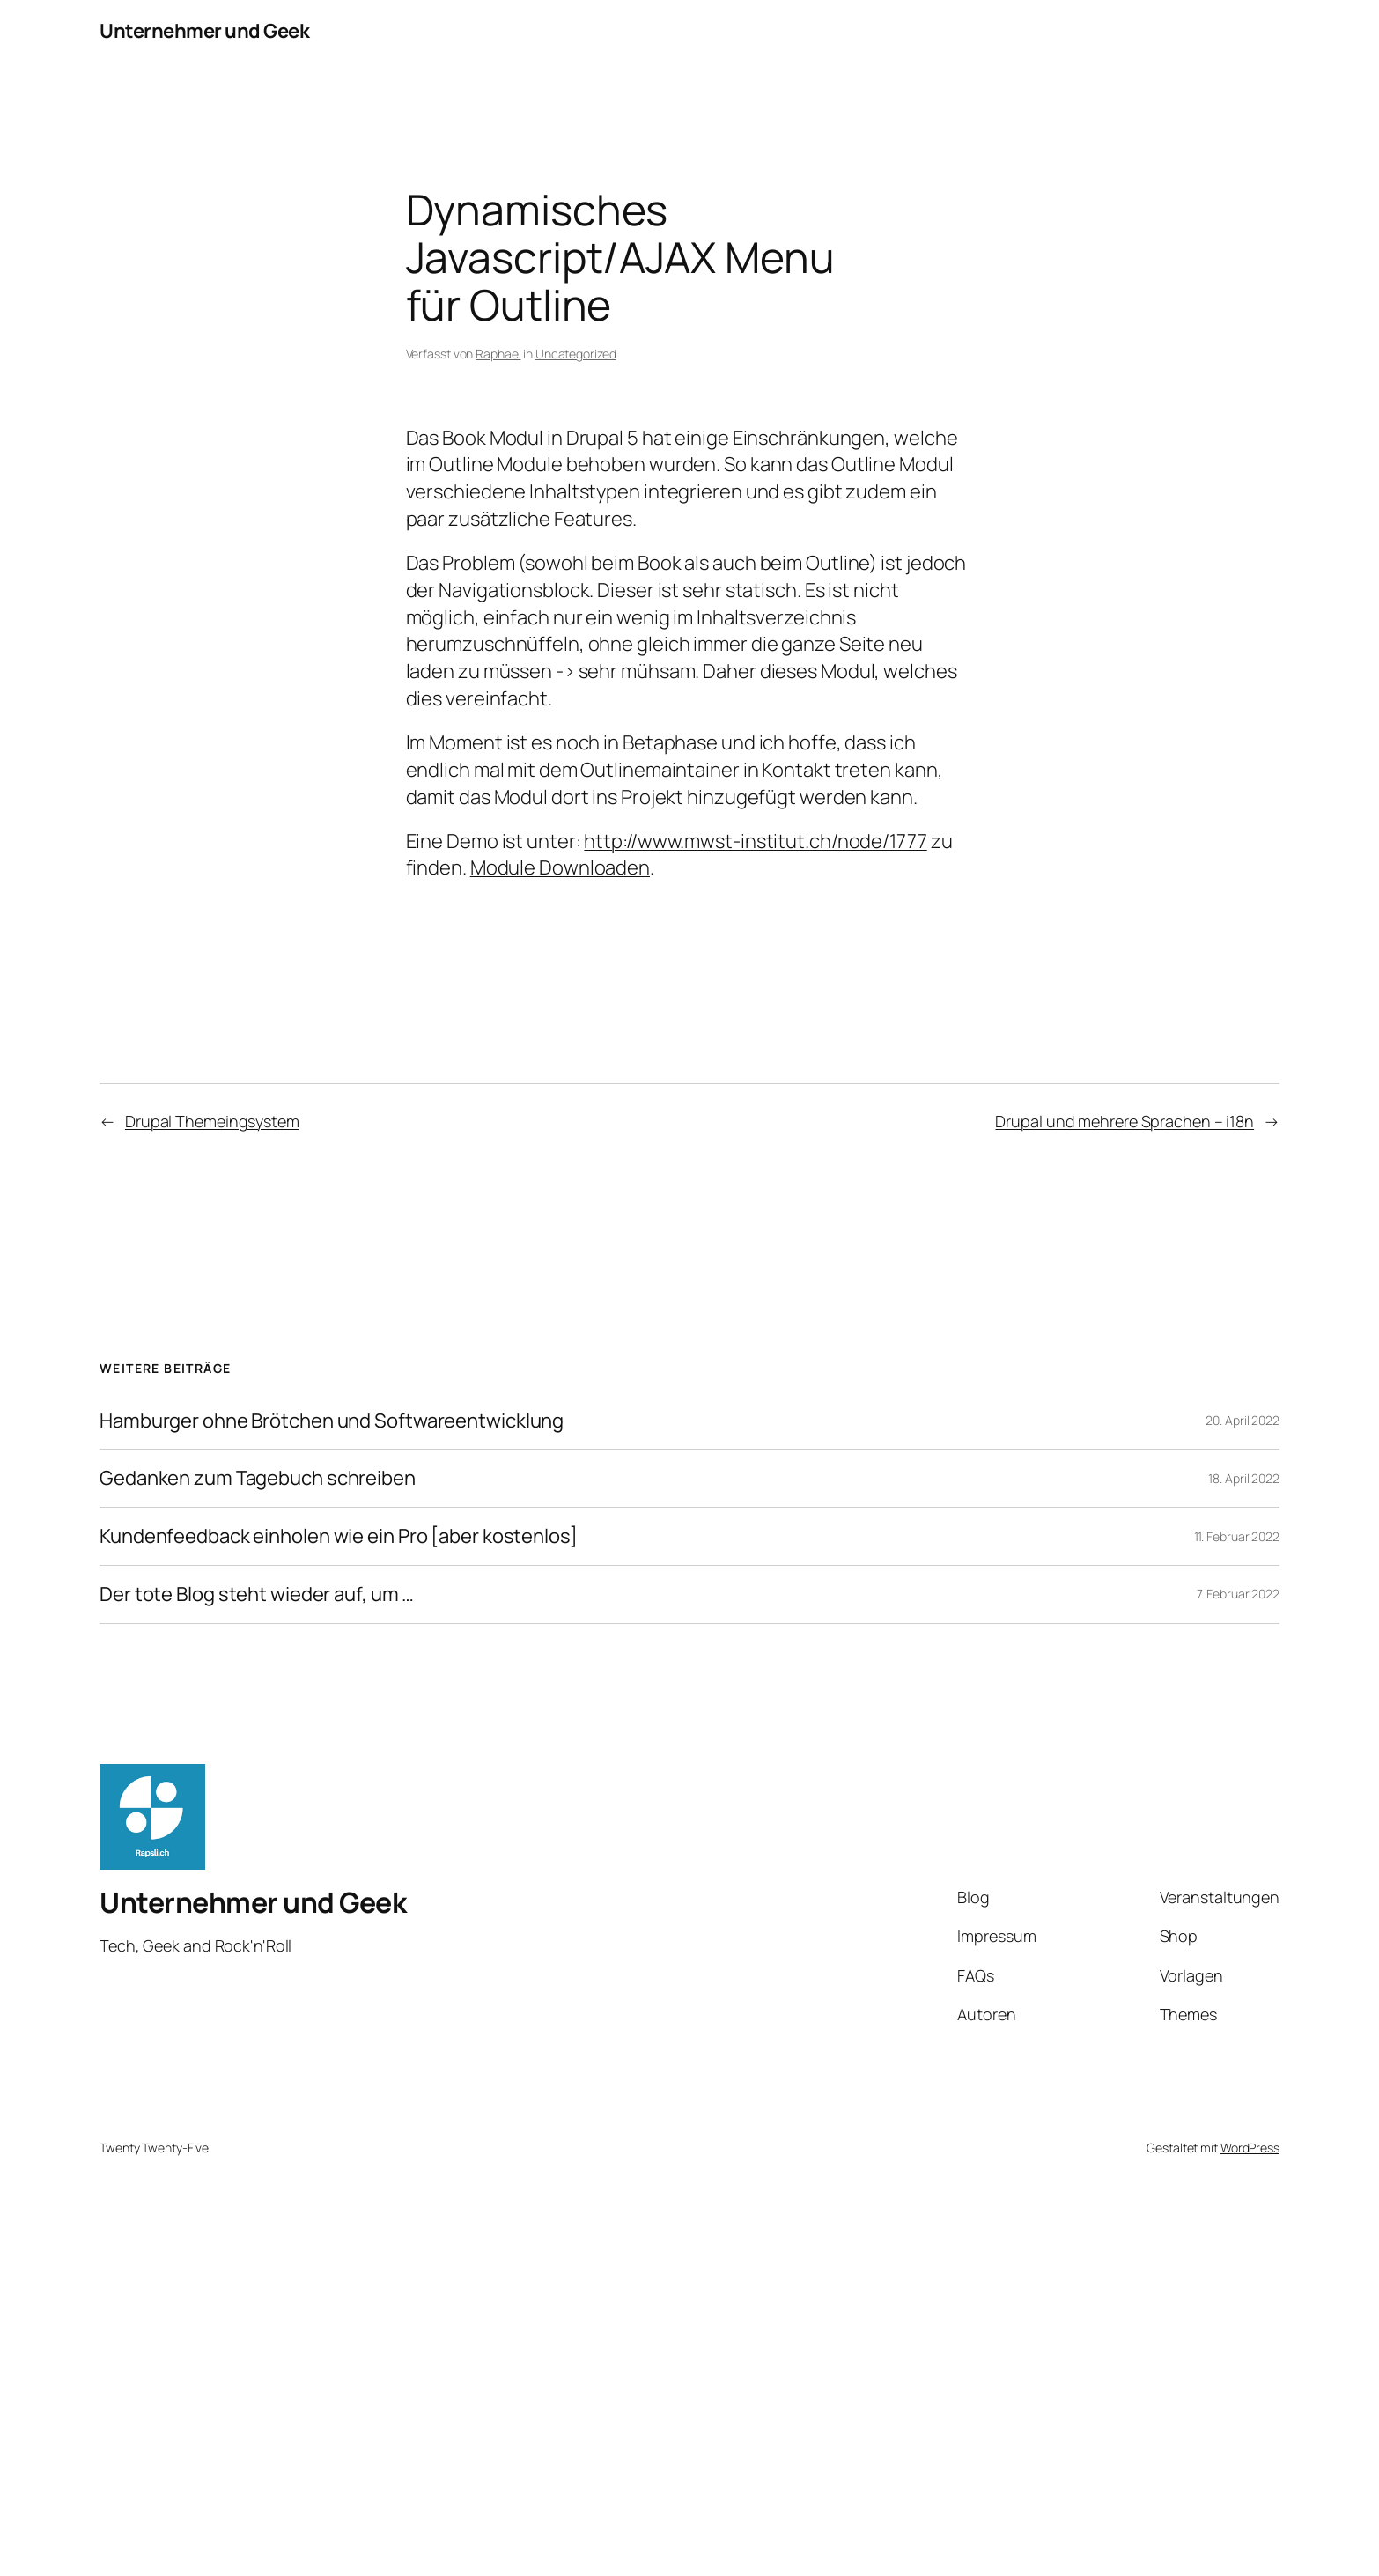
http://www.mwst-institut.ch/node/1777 (755, 841)
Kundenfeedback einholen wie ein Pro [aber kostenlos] (339, 1536)
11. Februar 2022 (1236, 1536)
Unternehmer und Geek (204, 31)
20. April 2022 (1242, 1420)
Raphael (498, 353)
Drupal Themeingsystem (212, 1121)
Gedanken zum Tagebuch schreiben (258, 1478)
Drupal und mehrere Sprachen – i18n (1124, 1121)
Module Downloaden (560, 867)
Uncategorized (575, 353)
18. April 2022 (1243, 1478)
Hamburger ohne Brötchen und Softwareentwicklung (332, 1421)
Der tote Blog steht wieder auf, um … (257, 1594)
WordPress (1249, 2147)
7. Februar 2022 (1238, 1593)
